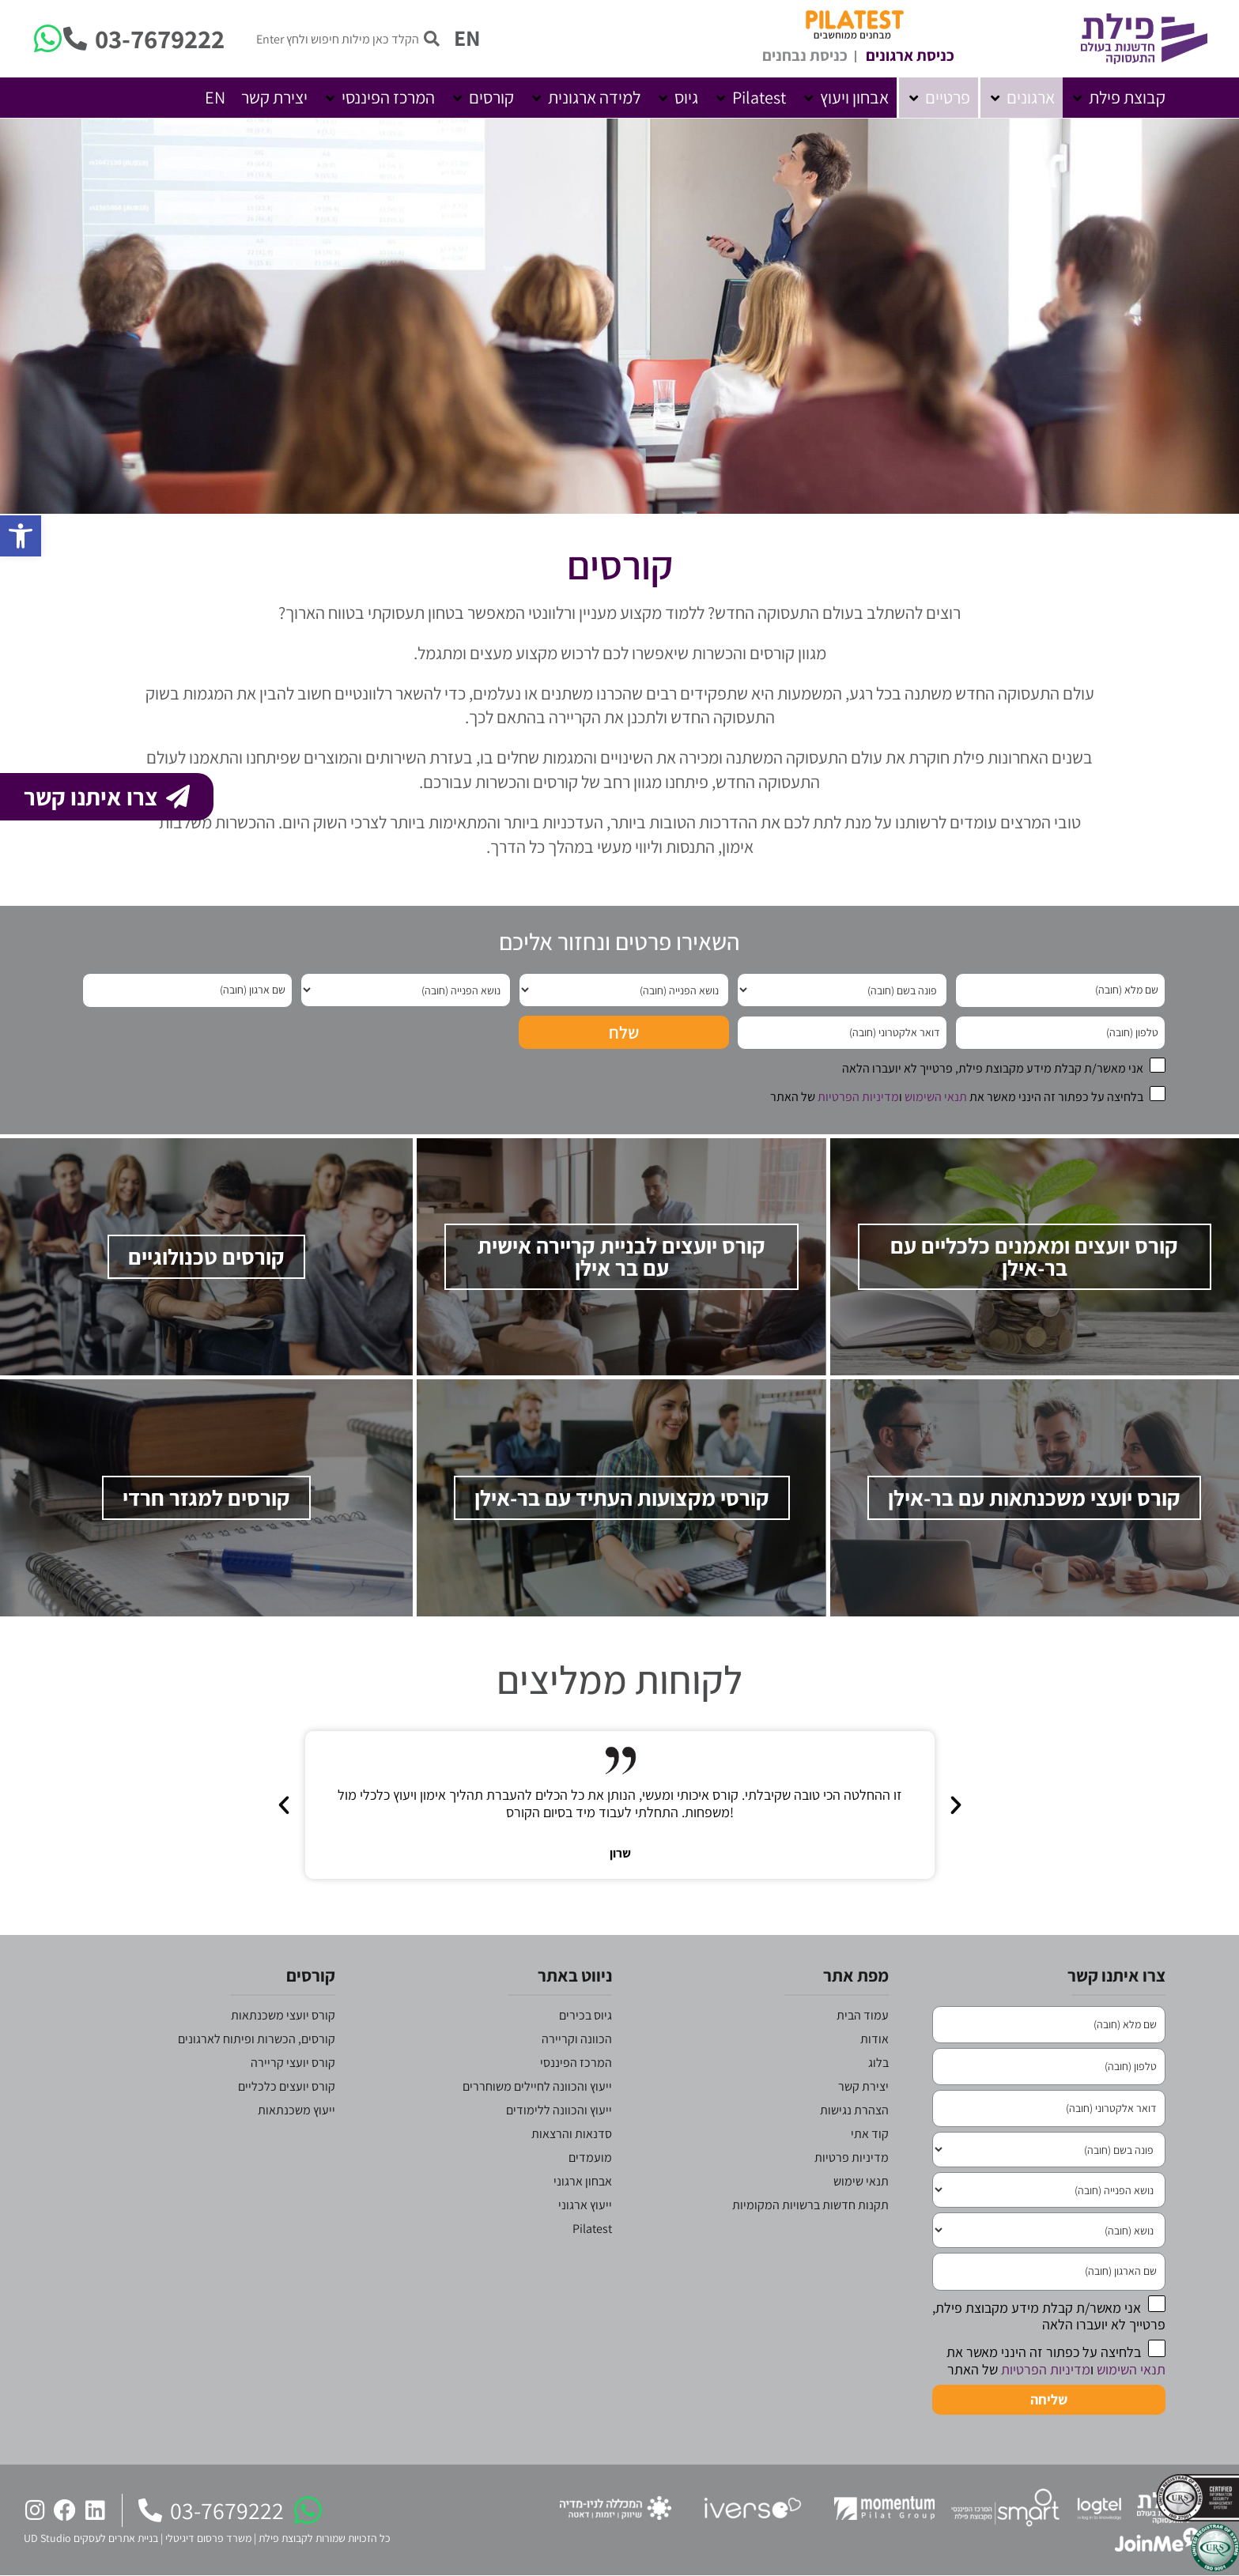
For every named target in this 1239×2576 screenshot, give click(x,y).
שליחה (1048, 2399)
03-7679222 (160, 38)
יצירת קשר (863, 2086)
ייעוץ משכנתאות (296, 2110)
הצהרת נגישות (854, 2110)
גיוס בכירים (585, 2015)
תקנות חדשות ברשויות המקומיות (810, 2205)
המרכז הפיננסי (576, 2062)
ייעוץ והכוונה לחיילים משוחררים (537, 2086)
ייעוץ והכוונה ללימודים (559, 2110)
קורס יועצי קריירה (293, 2062)
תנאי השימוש (936, 1096)
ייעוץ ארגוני (585, 2205)
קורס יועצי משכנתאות (283, 2015)
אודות (874, 2039)
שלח (624, 1032)
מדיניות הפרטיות (858, 1096)
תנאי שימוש (861, 2181)
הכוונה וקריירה (577, 2039)
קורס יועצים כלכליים (286, 2086)
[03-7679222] (75, 39)
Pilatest (592, 2228)
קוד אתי (870, 2133)
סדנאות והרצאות (571, 2133)
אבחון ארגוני (582, 2181)
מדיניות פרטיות (851, 2157)
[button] (1118, 97)
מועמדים (590, 2157)
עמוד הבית (863, 2015)
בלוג (878, 2062)
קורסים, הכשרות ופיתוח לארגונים (256, 2039)
